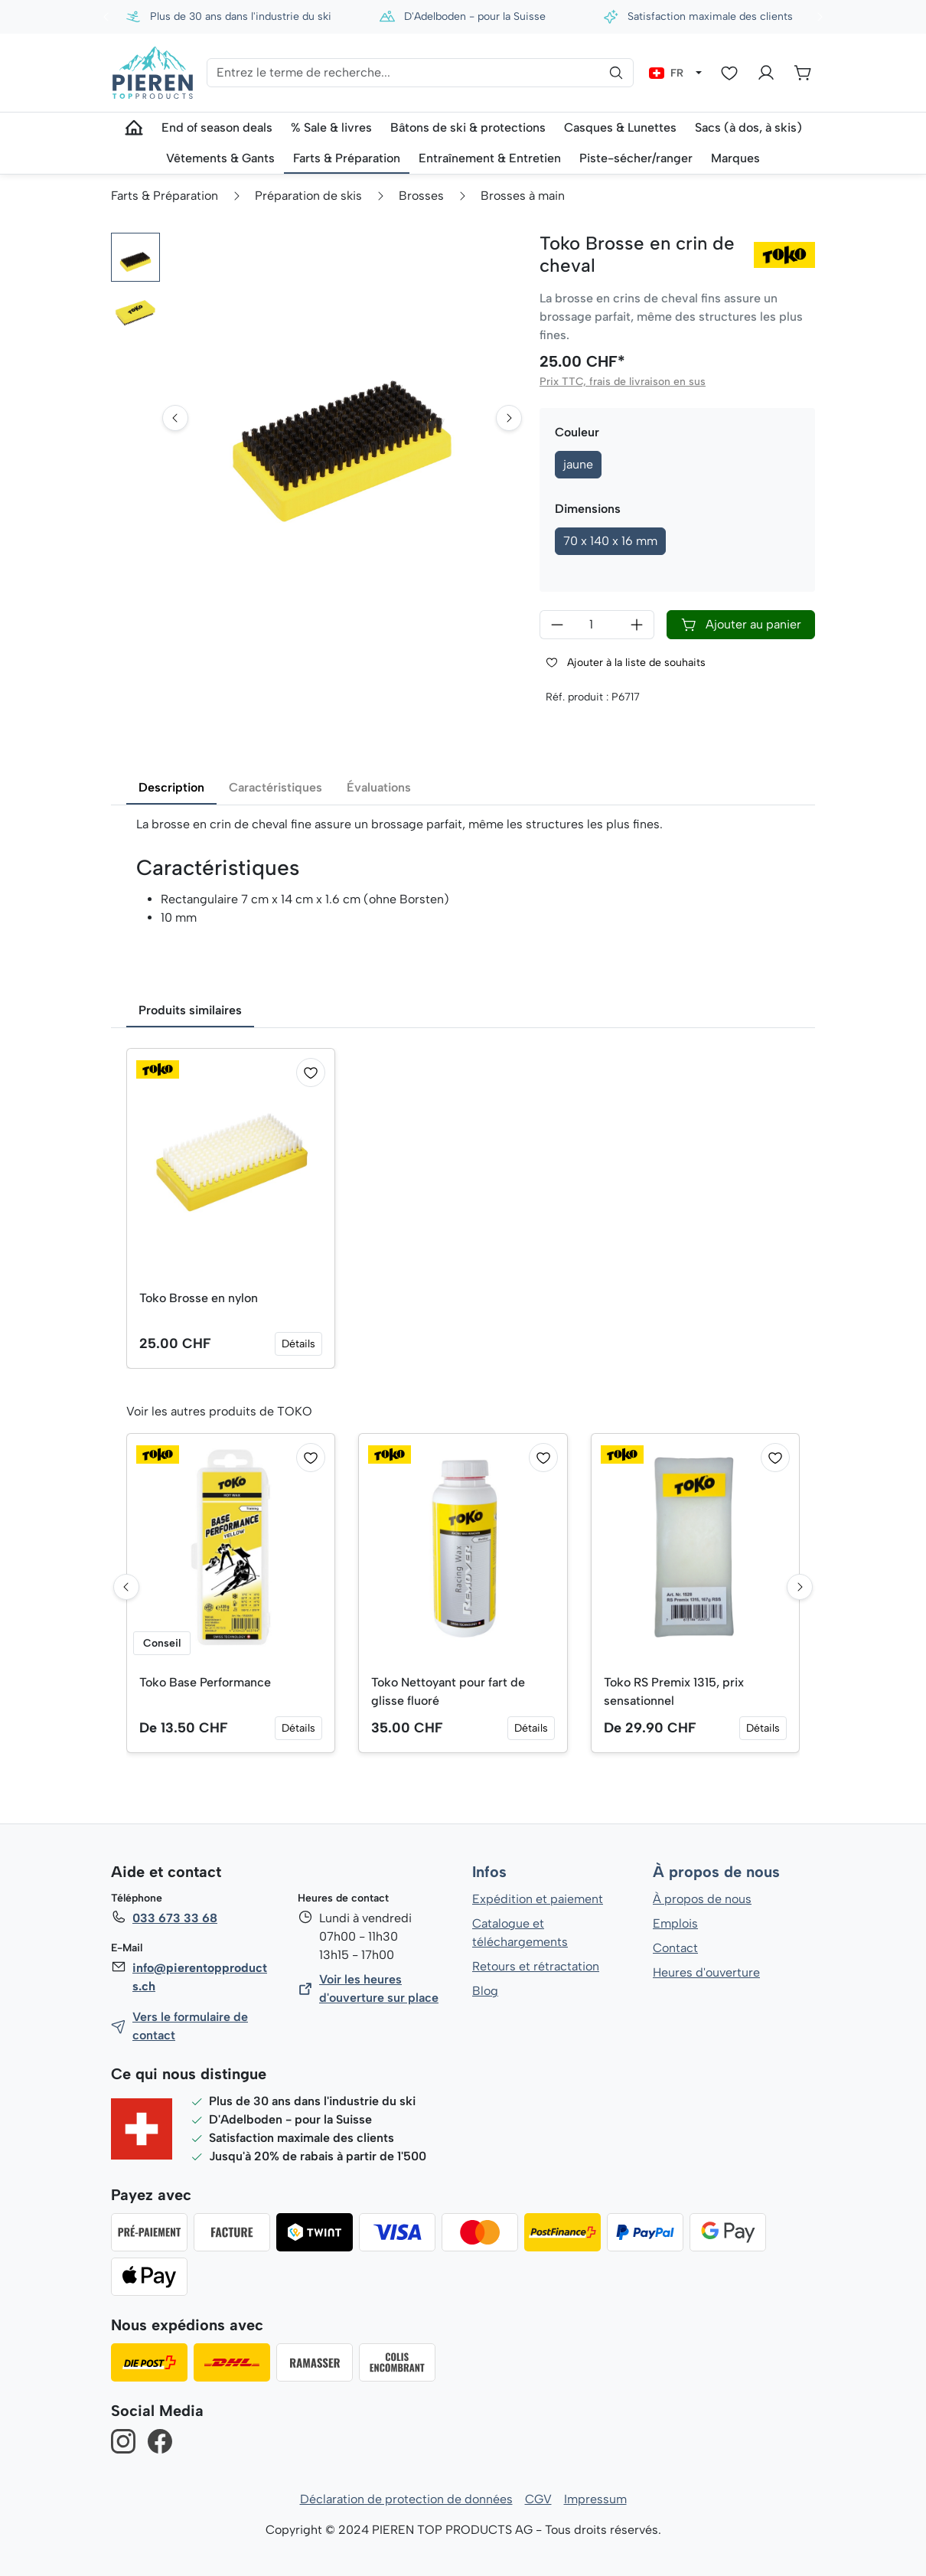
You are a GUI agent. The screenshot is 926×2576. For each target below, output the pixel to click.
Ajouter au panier (740, 624)
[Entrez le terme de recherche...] (420, 72)
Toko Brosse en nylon (199, 1298)
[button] (135, 257)
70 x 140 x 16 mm (611, 541)
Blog (484, 1990)
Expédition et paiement (537, 1899)
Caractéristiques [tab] (275, 787)
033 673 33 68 (174, 1918)
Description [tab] (171, 787)
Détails (299, 1343)
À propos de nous (715, 1872)
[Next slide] (509, 462)
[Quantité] (597, 624)
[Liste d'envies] (729, 72)
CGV (538, 2499)
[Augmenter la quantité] (637, 624)
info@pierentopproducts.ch (199, 1977)
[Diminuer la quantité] (557, 624)
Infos (489, 1872)
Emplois (675, 1923)
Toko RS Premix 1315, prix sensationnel (675, 1691)
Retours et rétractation (535, 1966)
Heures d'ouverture (706, 1972)
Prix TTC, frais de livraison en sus (621, 381)
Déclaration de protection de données (406, 2499)
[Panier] (803, 72)
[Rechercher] (616, 72)
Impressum (595, 2499)
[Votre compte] (766, 72)
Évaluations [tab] (379, 787)
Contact (675, 1948)
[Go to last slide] (175, 462)
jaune (578, 464)
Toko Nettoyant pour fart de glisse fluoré (449, 1691)
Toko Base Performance (205, 1682)
